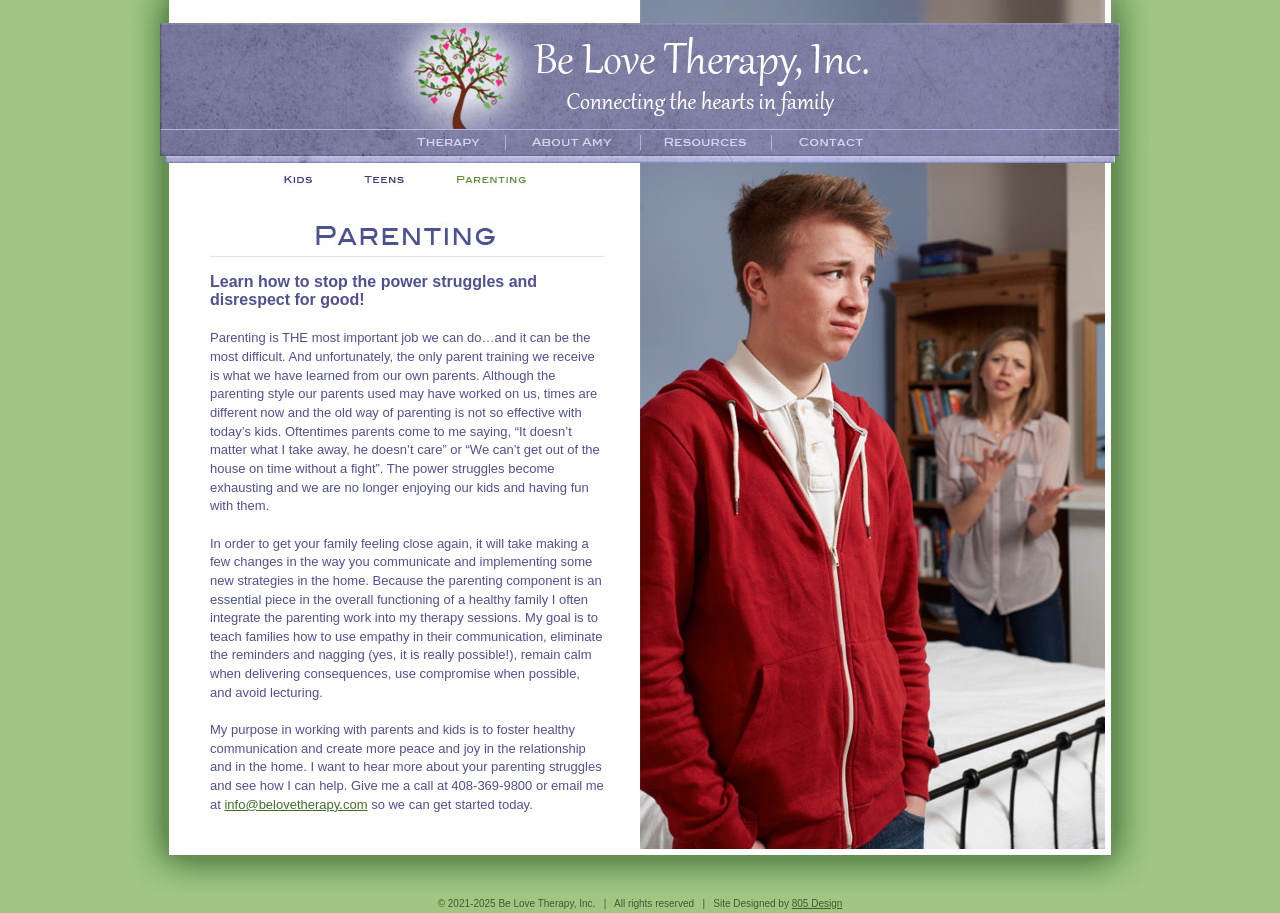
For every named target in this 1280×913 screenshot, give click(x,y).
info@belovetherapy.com (295, 804)
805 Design (817, 903)
